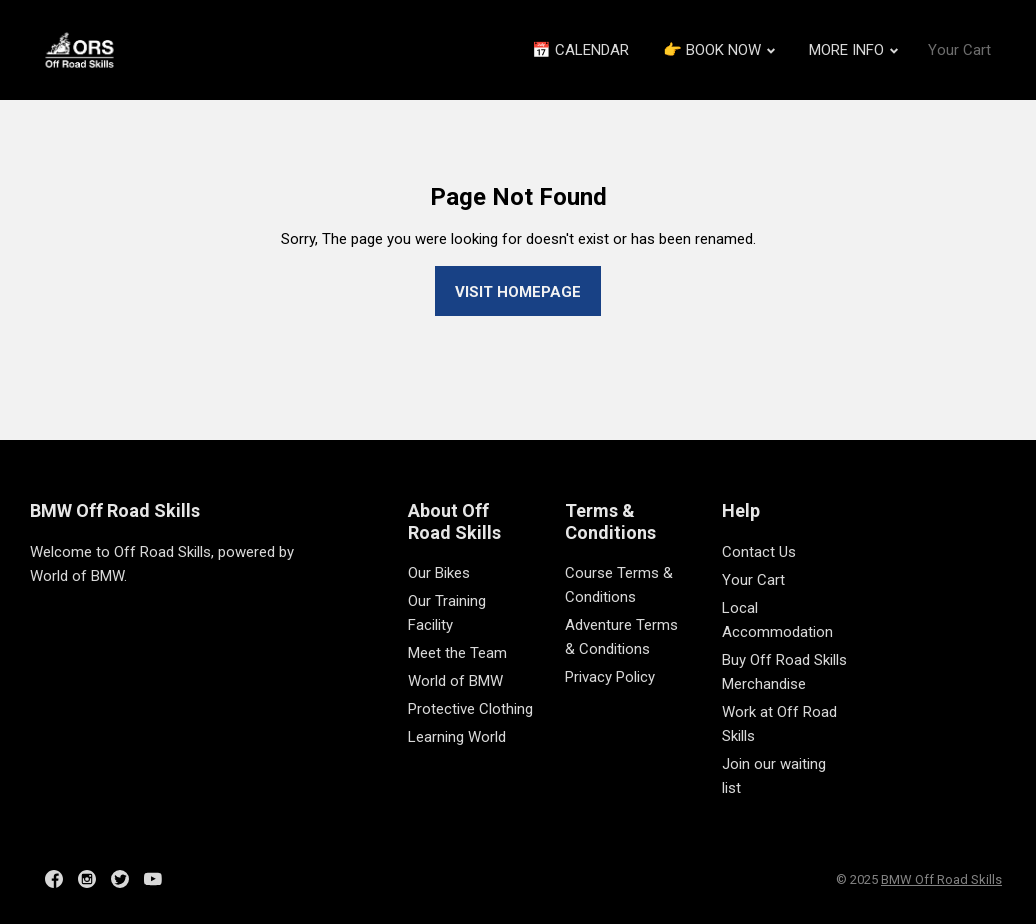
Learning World (457, 737)
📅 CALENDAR (580, 50)
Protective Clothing (470, 709)
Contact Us (759, 552)
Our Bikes (439, 573)
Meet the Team (457, 653)
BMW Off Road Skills (115, 510)
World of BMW (455, 681)
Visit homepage (518, 292)
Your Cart (959, 50)
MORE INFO (853, 50)
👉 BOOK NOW (719, 50)
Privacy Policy (610, 677)
